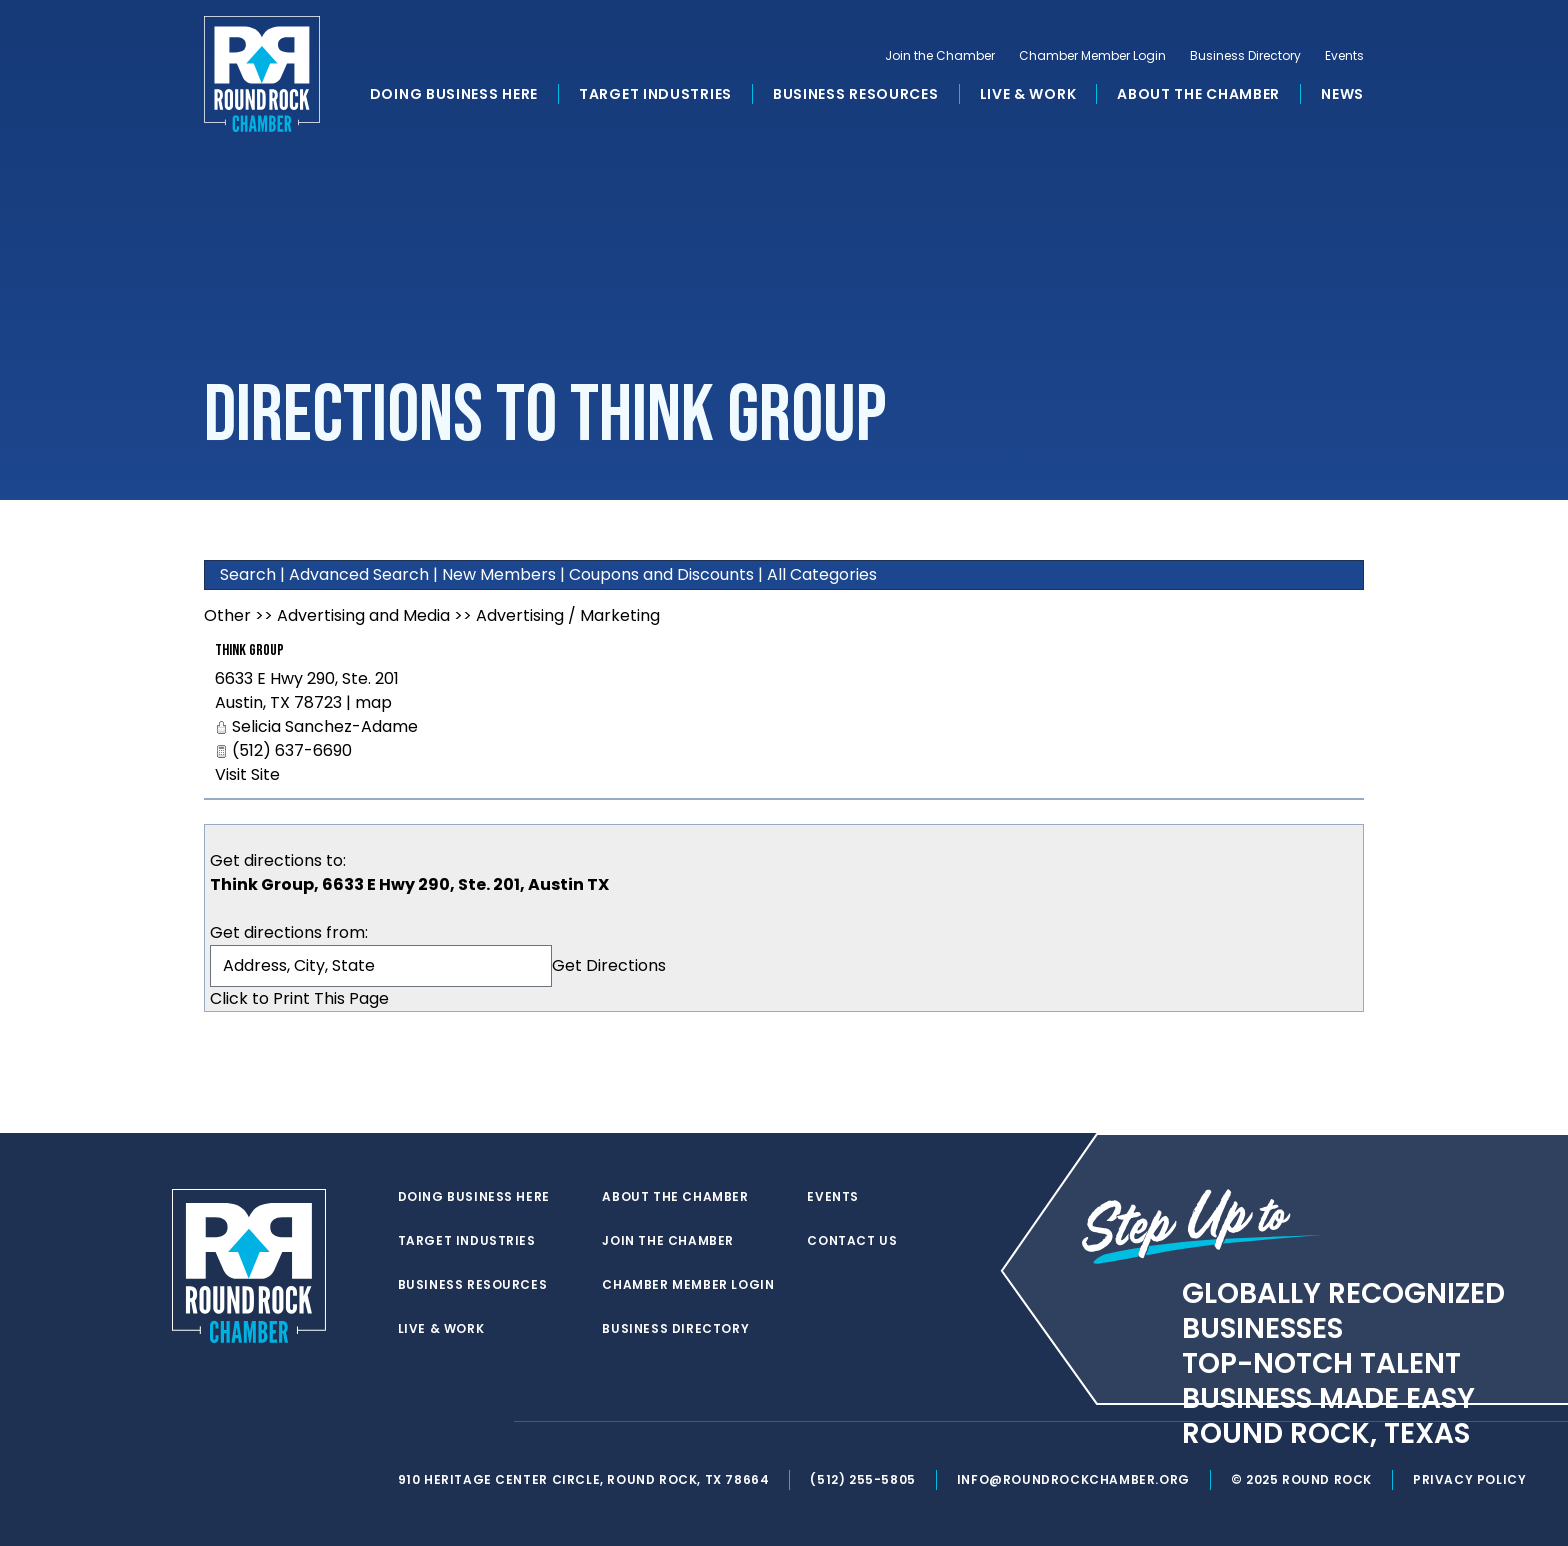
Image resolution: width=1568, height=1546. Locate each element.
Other (227, 615)
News (1342, 94)
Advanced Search (359, 574)
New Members (499, 574)
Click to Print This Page (299, 998)
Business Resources (856, 94)
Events (1344, 56)
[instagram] (488, 1422)
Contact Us (852, 1241)
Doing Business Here (454, 94)
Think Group (249, 650)
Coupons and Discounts (661, 574)
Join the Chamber (940, 56)
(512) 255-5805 (862, 1479)
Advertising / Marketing (568, 615)
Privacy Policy (1469, 1479)
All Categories (822, 574)
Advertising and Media (363, 615)
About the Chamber (1198, 94)
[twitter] (408, 1422)
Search (248, 574)
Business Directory (1245, 56)
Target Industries (655, 94)
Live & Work (1028, 94)
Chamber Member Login (1092, 56)
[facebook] (448, 1422)
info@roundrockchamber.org (1073, 1479)
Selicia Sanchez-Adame (325, 726)
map (373, 702)
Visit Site (247, 774)
